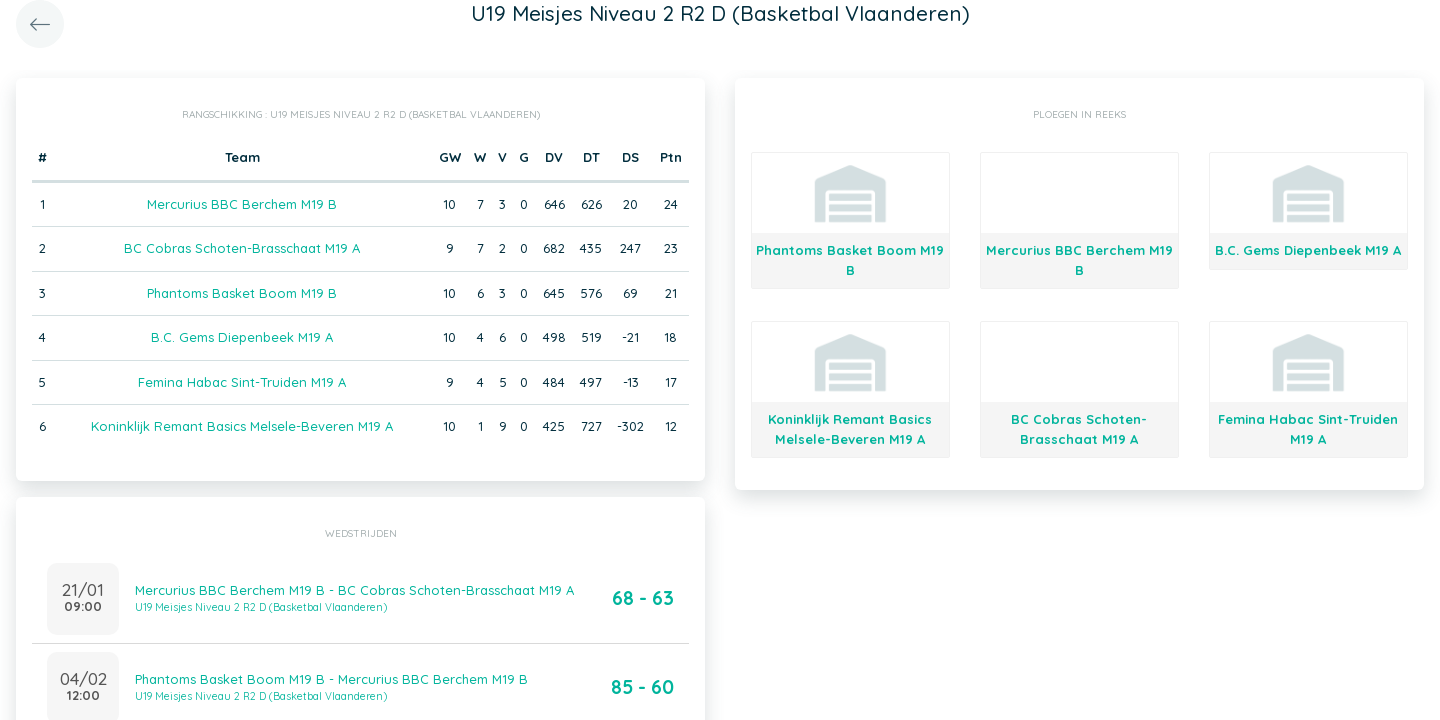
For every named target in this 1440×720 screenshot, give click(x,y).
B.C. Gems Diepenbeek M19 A (242, 337)
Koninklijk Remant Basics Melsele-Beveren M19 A (242, 426)
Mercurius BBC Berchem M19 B (242, 204)
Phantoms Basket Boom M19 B (242, 293)
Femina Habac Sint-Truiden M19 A (242, 382)
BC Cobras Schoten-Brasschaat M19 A (242, 248)
